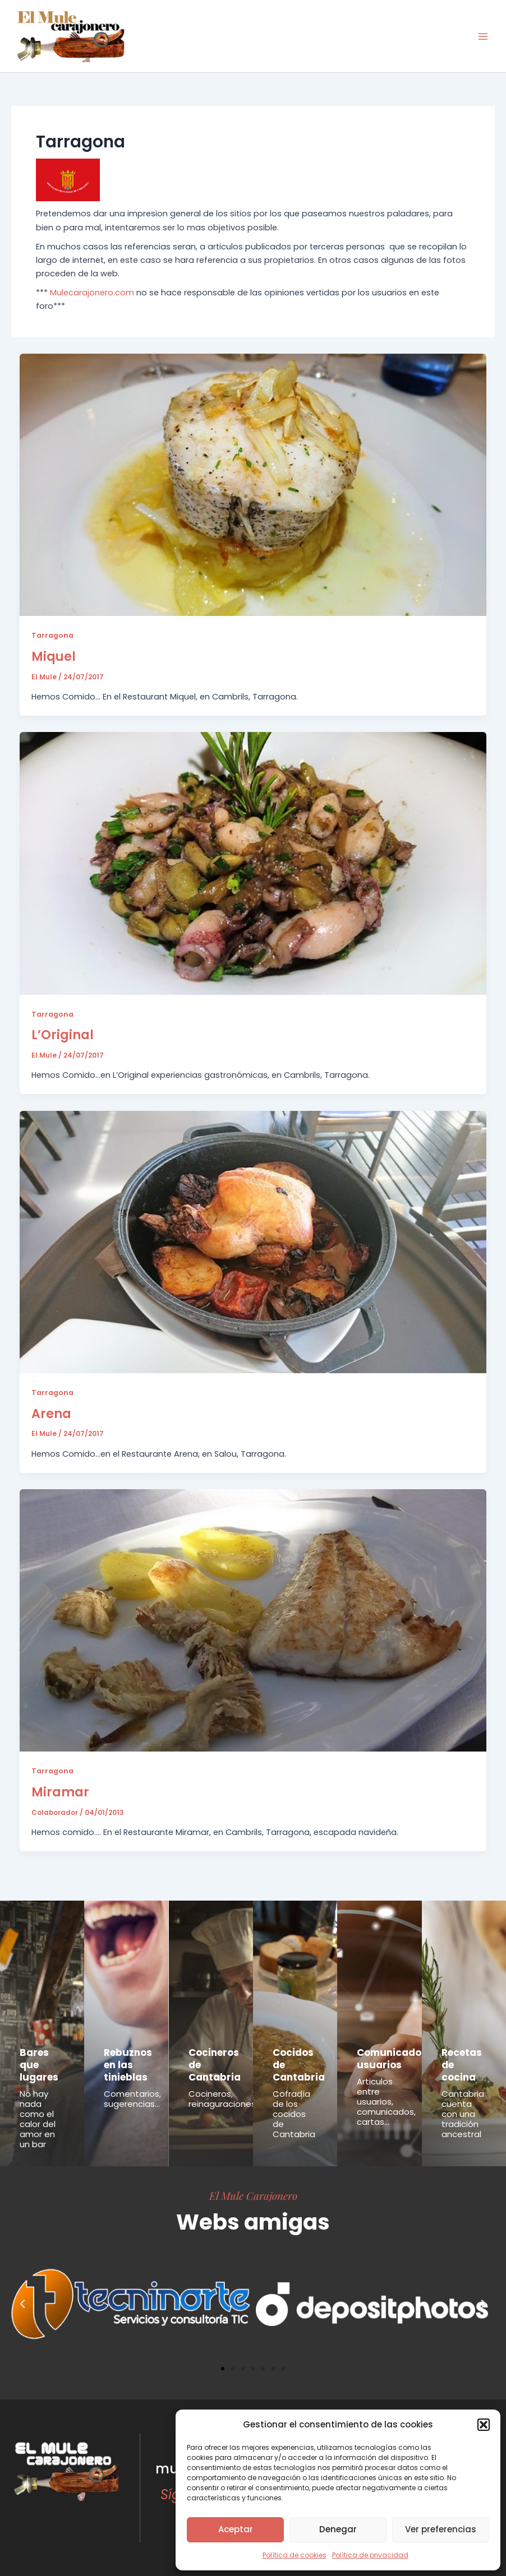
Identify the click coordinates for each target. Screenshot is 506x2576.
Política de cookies (294, 2555)
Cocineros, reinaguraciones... (224, 2099)
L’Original (62, 1035)
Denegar (338, 2529)
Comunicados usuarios (392, 2059)
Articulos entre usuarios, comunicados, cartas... (386, 2101)
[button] (483, 2424)
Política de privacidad (370, 2555)
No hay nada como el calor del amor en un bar (38, 2119)
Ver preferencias (440, 2529)
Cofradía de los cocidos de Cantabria (294, 2114)
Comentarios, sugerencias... (132, 2099)
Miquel (53, 656)
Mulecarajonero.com (92, 292)
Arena (51, 1414)
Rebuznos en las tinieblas (128, 2065)
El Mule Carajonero (253, 2195)
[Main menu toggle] (483, 36)
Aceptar (235, 2529)
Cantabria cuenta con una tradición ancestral (462, 2114)
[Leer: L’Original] (253, 862)
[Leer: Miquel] (253, 484)
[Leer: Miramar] (253, 1619)
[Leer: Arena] (253, 1241)
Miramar (60, 1792)
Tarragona (52, 635)
